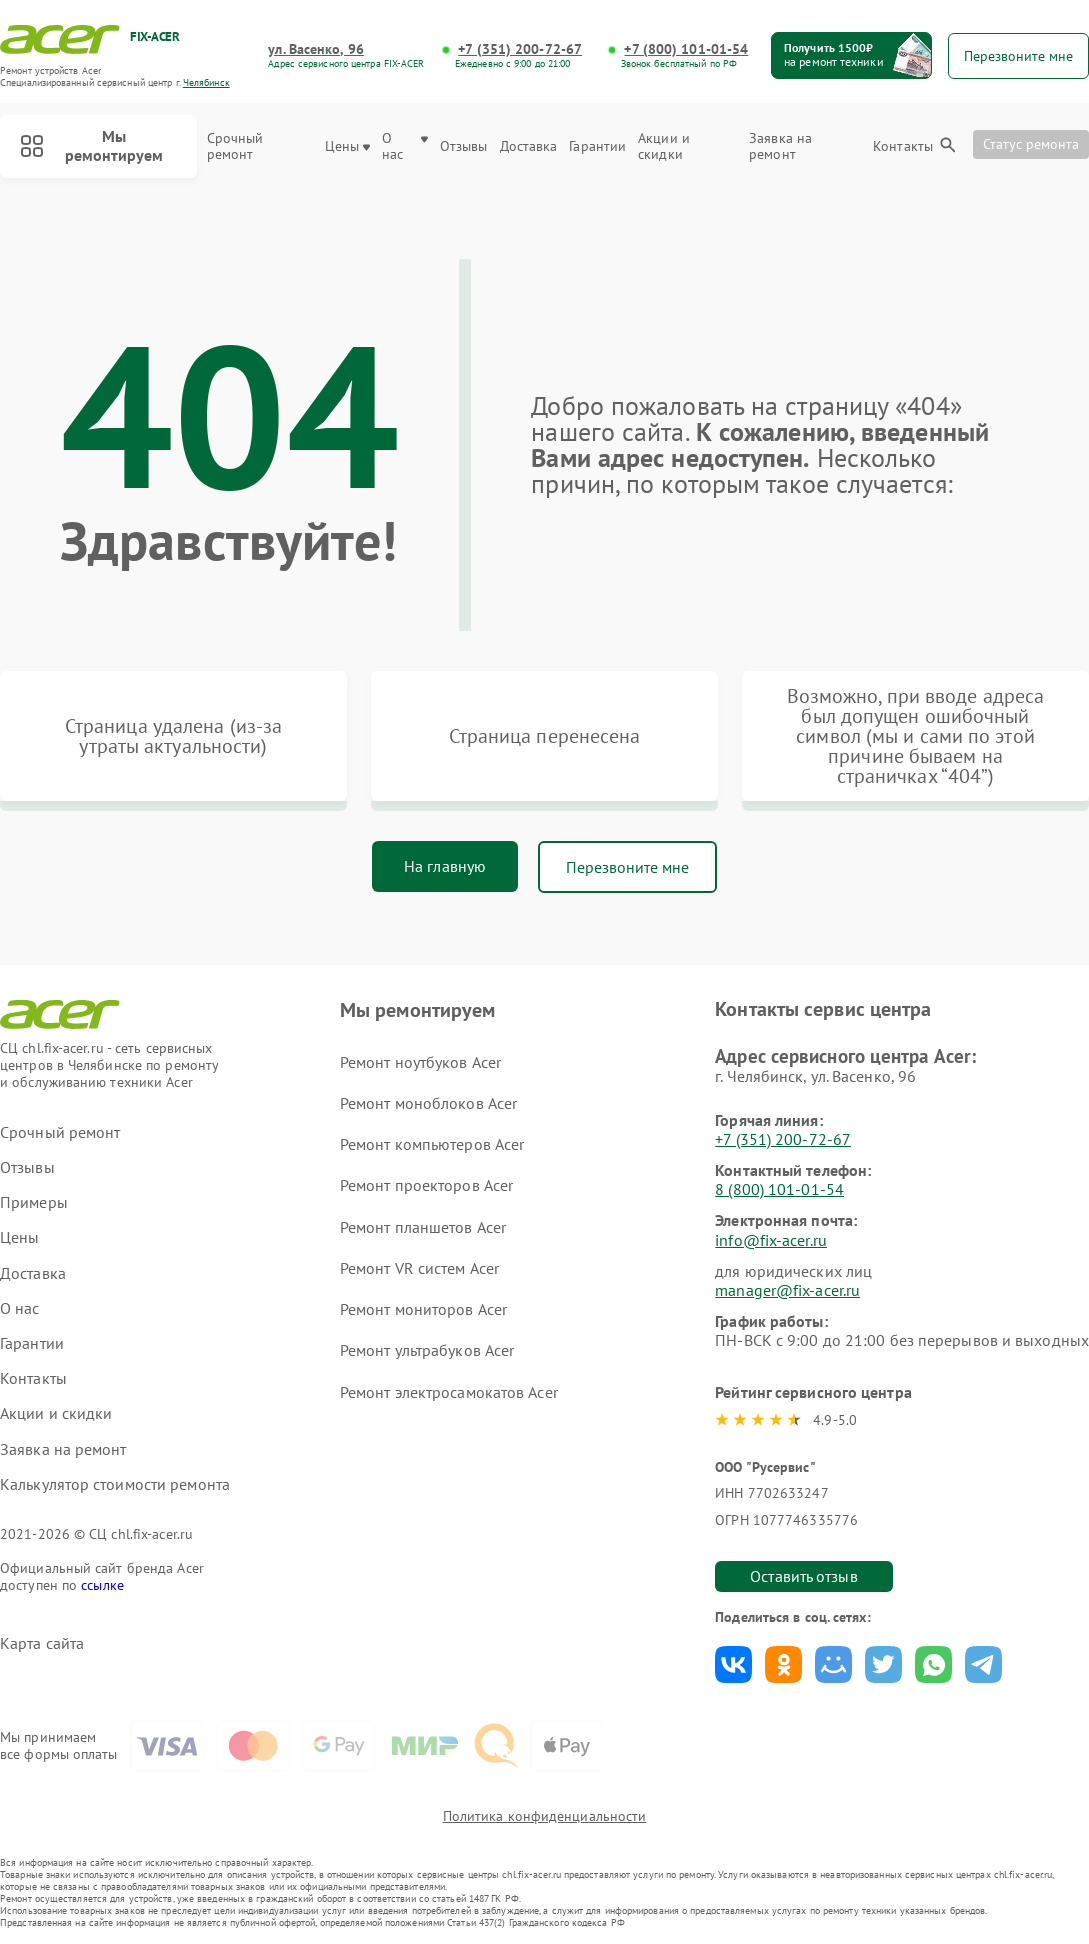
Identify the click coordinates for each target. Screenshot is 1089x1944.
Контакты (903, 146)
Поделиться (733, 1664)
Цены (347, 146)
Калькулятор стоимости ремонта (115, 1484)
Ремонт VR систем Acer (419, 1268)
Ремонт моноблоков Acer (428, 1103)
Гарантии (597, 146)
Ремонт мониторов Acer (423, 1309)
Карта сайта (42, 1643)
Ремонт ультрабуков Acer (427, 1350)
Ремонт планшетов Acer (423, 1227)
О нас (405, 147)
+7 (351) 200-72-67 (520, 49)
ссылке (102, 1585)
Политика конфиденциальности (545, 1816)
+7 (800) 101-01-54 (686, 49)
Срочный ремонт (235, 147)
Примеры (34, 1202)
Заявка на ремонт (780, 147)
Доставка (529, 146)
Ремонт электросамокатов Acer (449, 1392)
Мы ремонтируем (91, 145)
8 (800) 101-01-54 (779, 1189)
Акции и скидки (664, 147)
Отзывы (464, 146)
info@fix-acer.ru (771, 1240)
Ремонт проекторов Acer (426, 1185)
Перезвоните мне (627, 867)
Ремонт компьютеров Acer (432, 1144)
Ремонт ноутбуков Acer (420, 1062)
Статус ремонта (1031, 144)
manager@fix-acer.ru (787, 1290)
